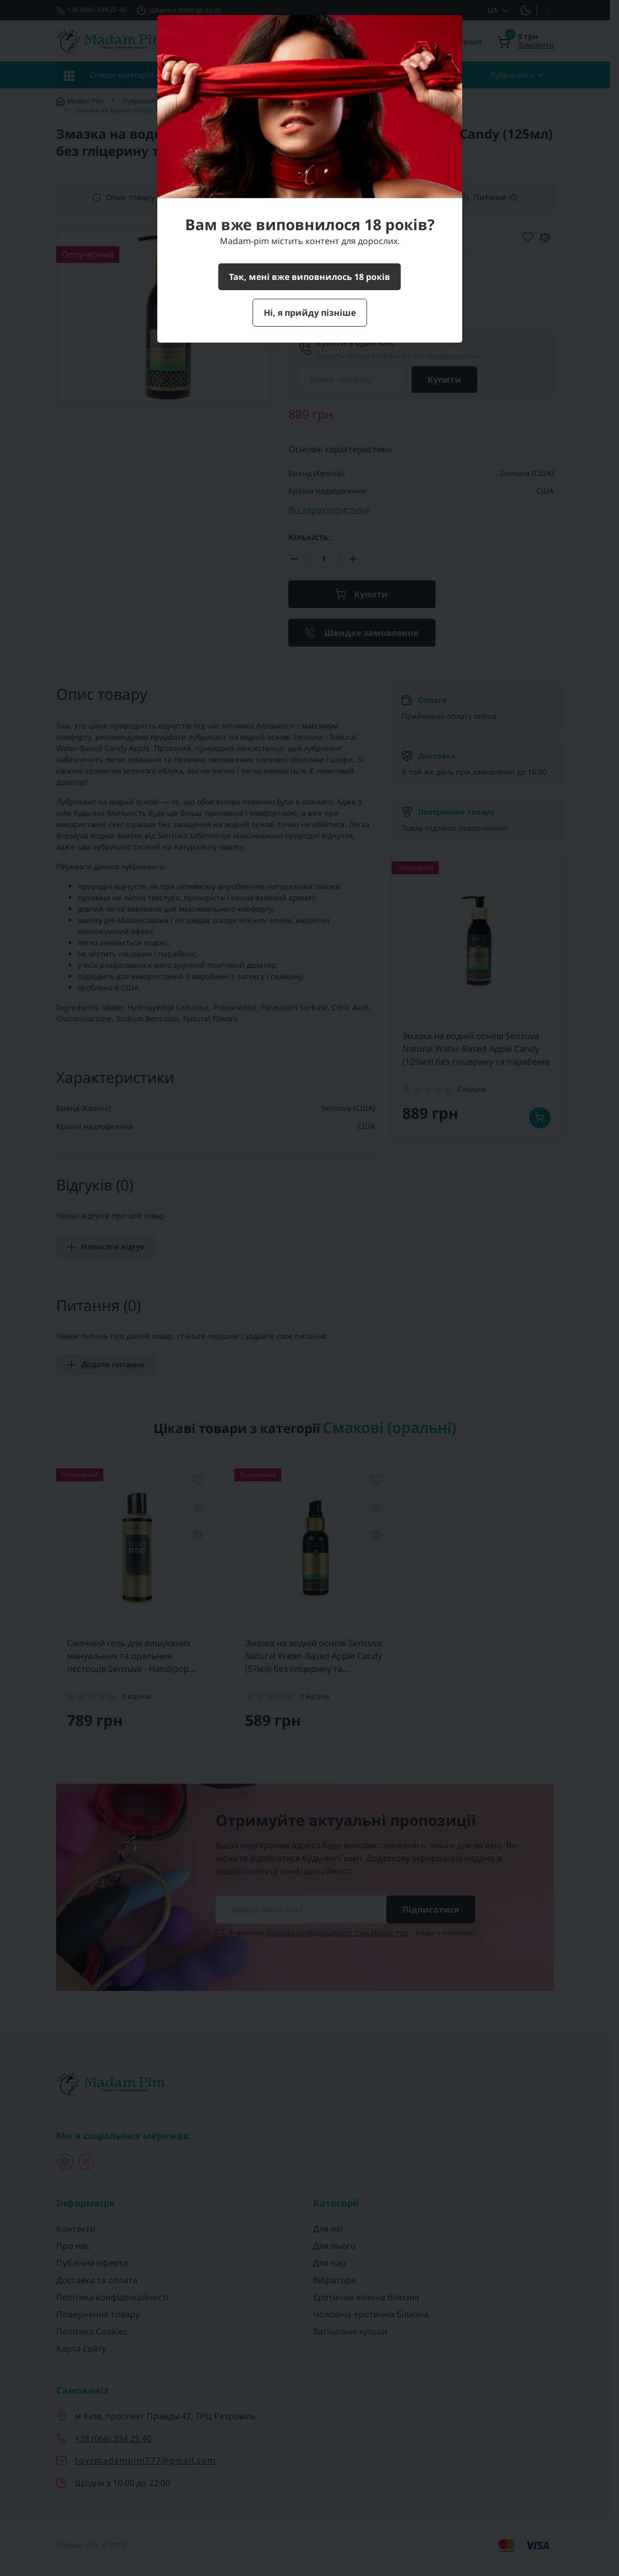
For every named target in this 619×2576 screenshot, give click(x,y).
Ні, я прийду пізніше (310, 313)
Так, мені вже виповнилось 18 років (309, 277)
